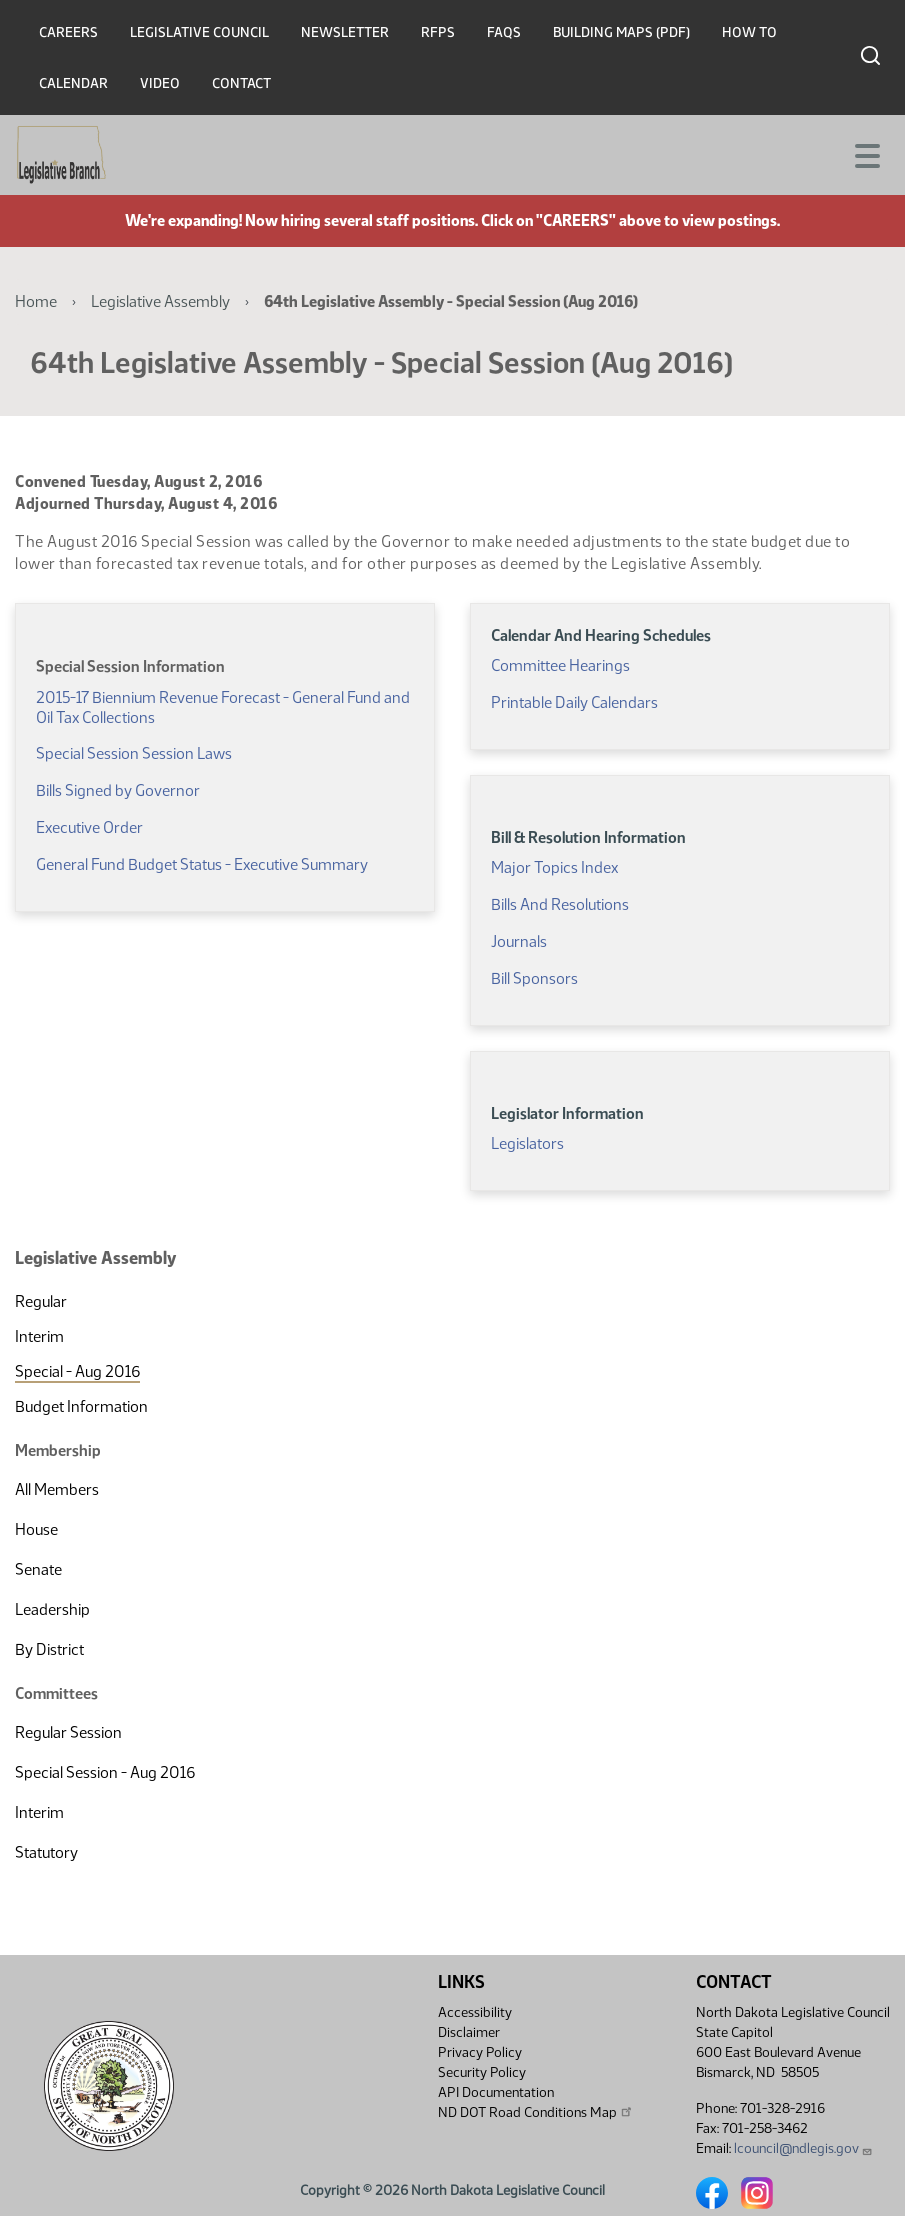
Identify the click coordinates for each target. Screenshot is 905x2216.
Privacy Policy (480, 2052)
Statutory (46, 1852)
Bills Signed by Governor (118, 790)
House (36, 1529)
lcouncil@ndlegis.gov (803, 2148)
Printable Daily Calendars (574, 702)
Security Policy (482, 2072)
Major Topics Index (554, 867)
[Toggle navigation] (866, 154)
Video (160, 83)
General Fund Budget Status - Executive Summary (202, 864)
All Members (57, 1489)
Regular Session (68, 1732)
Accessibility (475, 2012)
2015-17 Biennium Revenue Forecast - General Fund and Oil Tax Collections (223, 707)
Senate (38, 1569)
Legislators (527, 1143)
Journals (519, 941)
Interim (39, 1336)
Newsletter (345, 32)
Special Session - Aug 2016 (105, 1772)
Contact (241, 83)
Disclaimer (469, 2032)
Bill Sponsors (534, 978)
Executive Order (89, 827)
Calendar (73, 83)
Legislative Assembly (160, 301)
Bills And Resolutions (560, 904)
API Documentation (496, 2092)
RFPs (438, 32)
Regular (41, 1301)
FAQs (504, 32)
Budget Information (81, 1406)
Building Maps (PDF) (621, 32)
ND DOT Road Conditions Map (536, 2112)
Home (36, 301)
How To (749, 32)
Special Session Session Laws (134, 753)
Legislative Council (199, 32)
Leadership (52, 1609)
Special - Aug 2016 (77, 1371)
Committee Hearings (560, 665)
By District (49, 1649)
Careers (68, 32)
